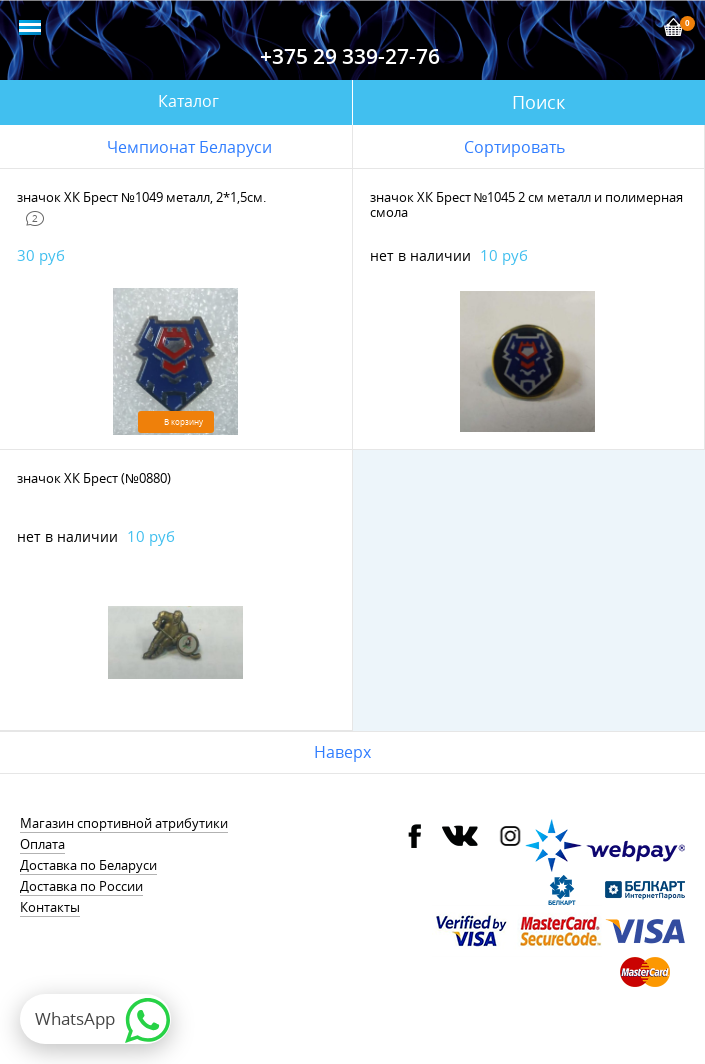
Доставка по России (81, 886)
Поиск (538, 102)
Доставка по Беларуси (88, 865)
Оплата (42, 844)
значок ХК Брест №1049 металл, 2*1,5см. (141, 197)
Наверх (342, 752)
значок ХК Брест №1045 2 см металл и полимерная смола (527, 204)
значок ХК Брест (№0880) (94, 478)
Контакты (50, 907)
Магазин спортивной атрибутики (124, 823)
